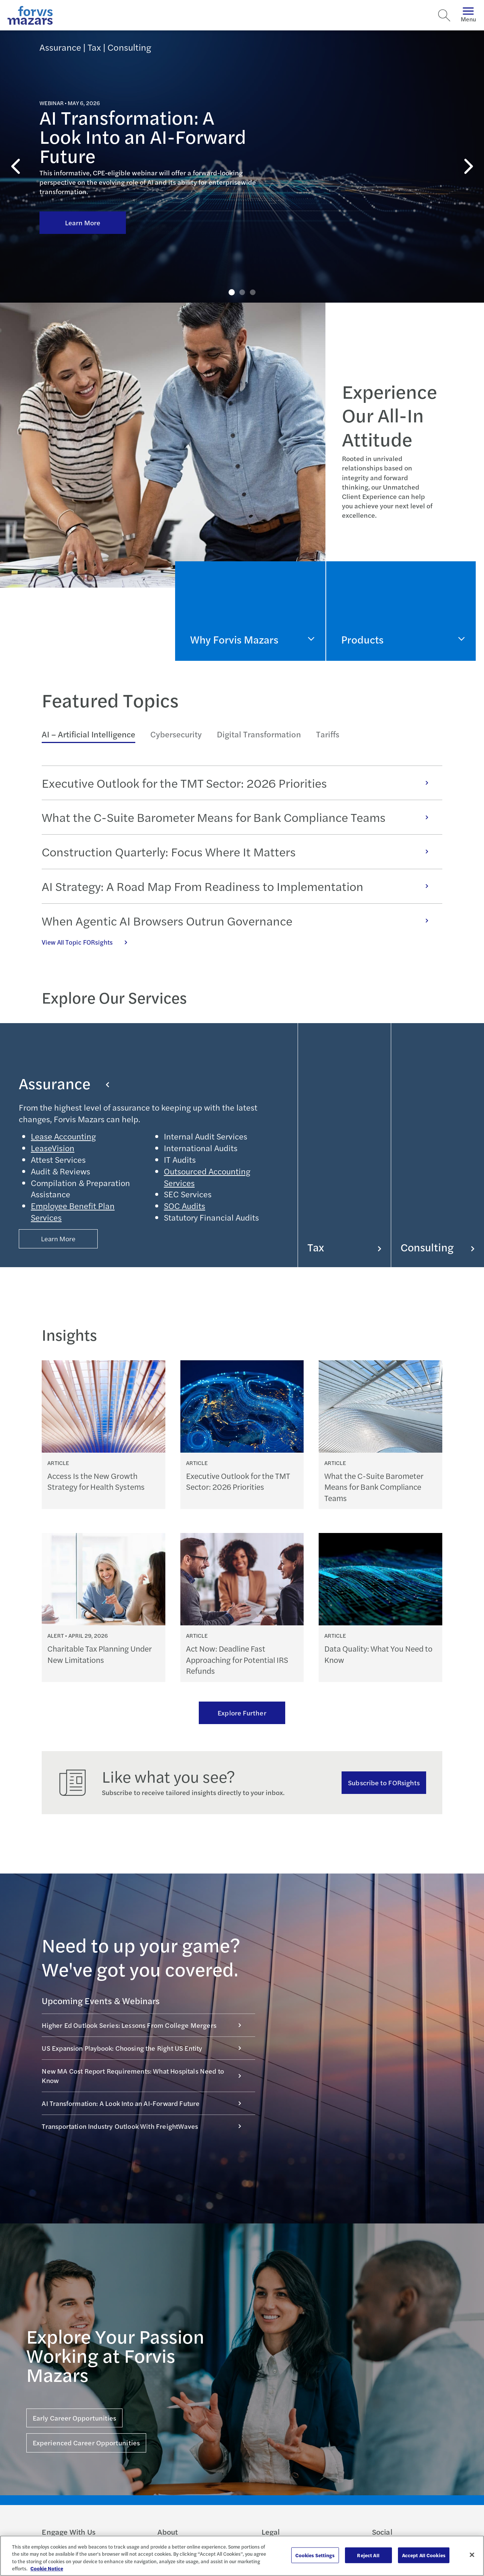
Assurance (64, 1083)
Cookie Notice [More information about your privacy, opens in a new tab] (46, 2568)
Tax (344, 1247)
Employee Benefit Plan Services (73, 1211)
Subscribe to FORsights (384, 1782)
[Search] (444, 15)
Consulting (438, 1247)
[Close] (472, 2554)
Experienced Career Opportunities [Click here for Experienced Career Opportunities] (86, 2442)
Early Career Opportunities (74, 2417)
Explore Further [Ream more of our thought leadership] (242, 1712)
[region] (242, 2555)
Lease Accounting (63, 1136)
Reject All (368, 2555)
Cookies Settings (315, 2555)
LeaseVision (52, 1148)
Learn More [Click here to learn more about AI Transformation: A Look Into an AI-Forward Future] (83, 222)
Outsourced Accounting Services (207, 1177)
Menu (468, 15)
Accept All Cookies (423, 2555)
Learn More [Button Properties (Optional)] (58, 1238)
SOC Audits (184, 1206)
